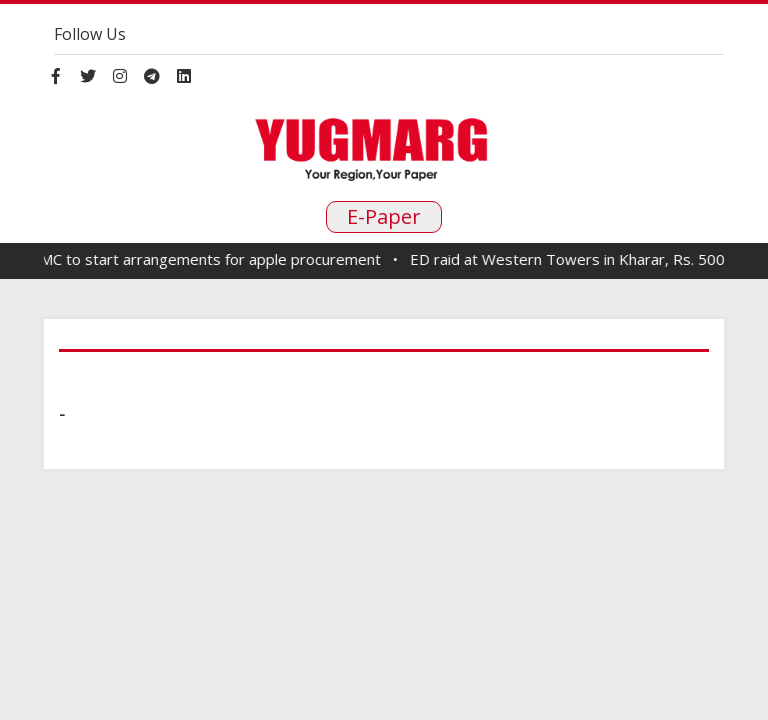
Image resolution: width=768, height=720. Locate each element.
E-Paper (384, 216)
